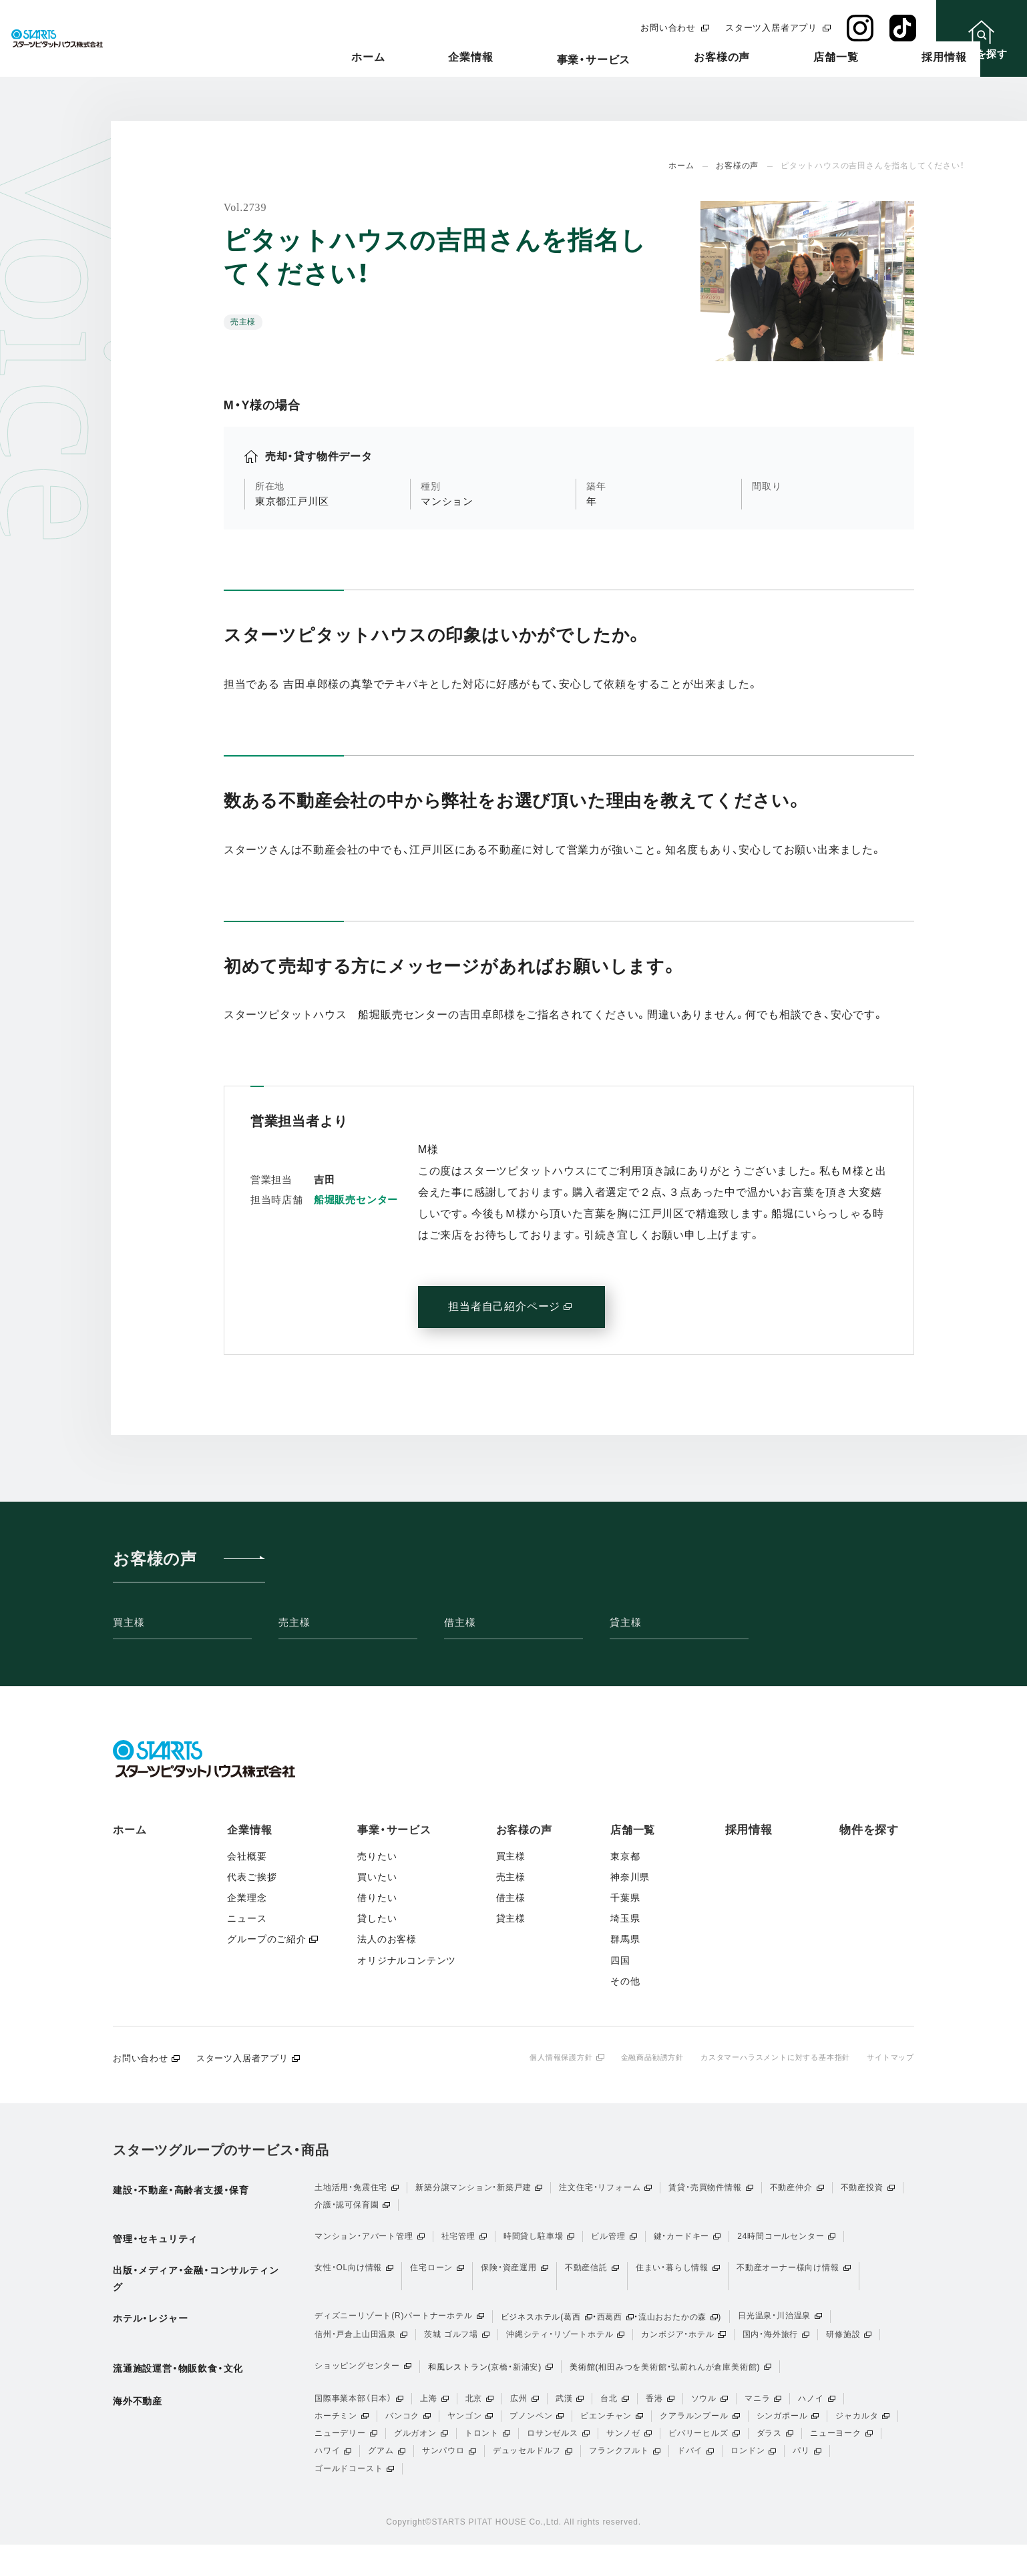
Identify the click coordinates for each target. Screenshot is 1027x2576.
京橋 (499, 2381)
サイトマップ (888, 2057)
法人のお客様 (387, 1939)
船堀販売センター (356, 1199)
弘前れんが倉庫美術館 (714, 2381)
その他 (625, 1981)
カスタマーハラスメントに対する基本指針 (765, 2057)
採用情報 (893, 57)
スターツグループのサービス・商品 (221, 2150)
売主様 (294, 1622)
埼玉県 (625, 1918)
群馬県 (625, 1939)
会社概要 (246, 1856)
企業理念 (246, 1897)
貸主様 (625, 1622)
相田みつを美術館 (632, 2381)
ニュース (246, 1918)
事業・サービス (633, 60)
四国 (620, 1960)
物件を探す (869, 1829)
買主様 (128, 1622)
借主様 (459, 1622)
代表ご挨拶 (251, 1877)
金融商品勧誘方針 (633, 2057)
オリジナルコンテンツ (406, 1960)
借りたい (377, 1897)
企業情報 (540, 57)
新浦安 (525, 2381)
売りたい (377, 1856)
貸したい (377, 1918)
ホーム (467, 57)
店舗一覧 (815, 57)
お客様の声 (732, 57)
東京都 (625, 1856)
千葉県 (625, 1897)
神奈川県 (630, 1877)
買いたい (377, 1877)
